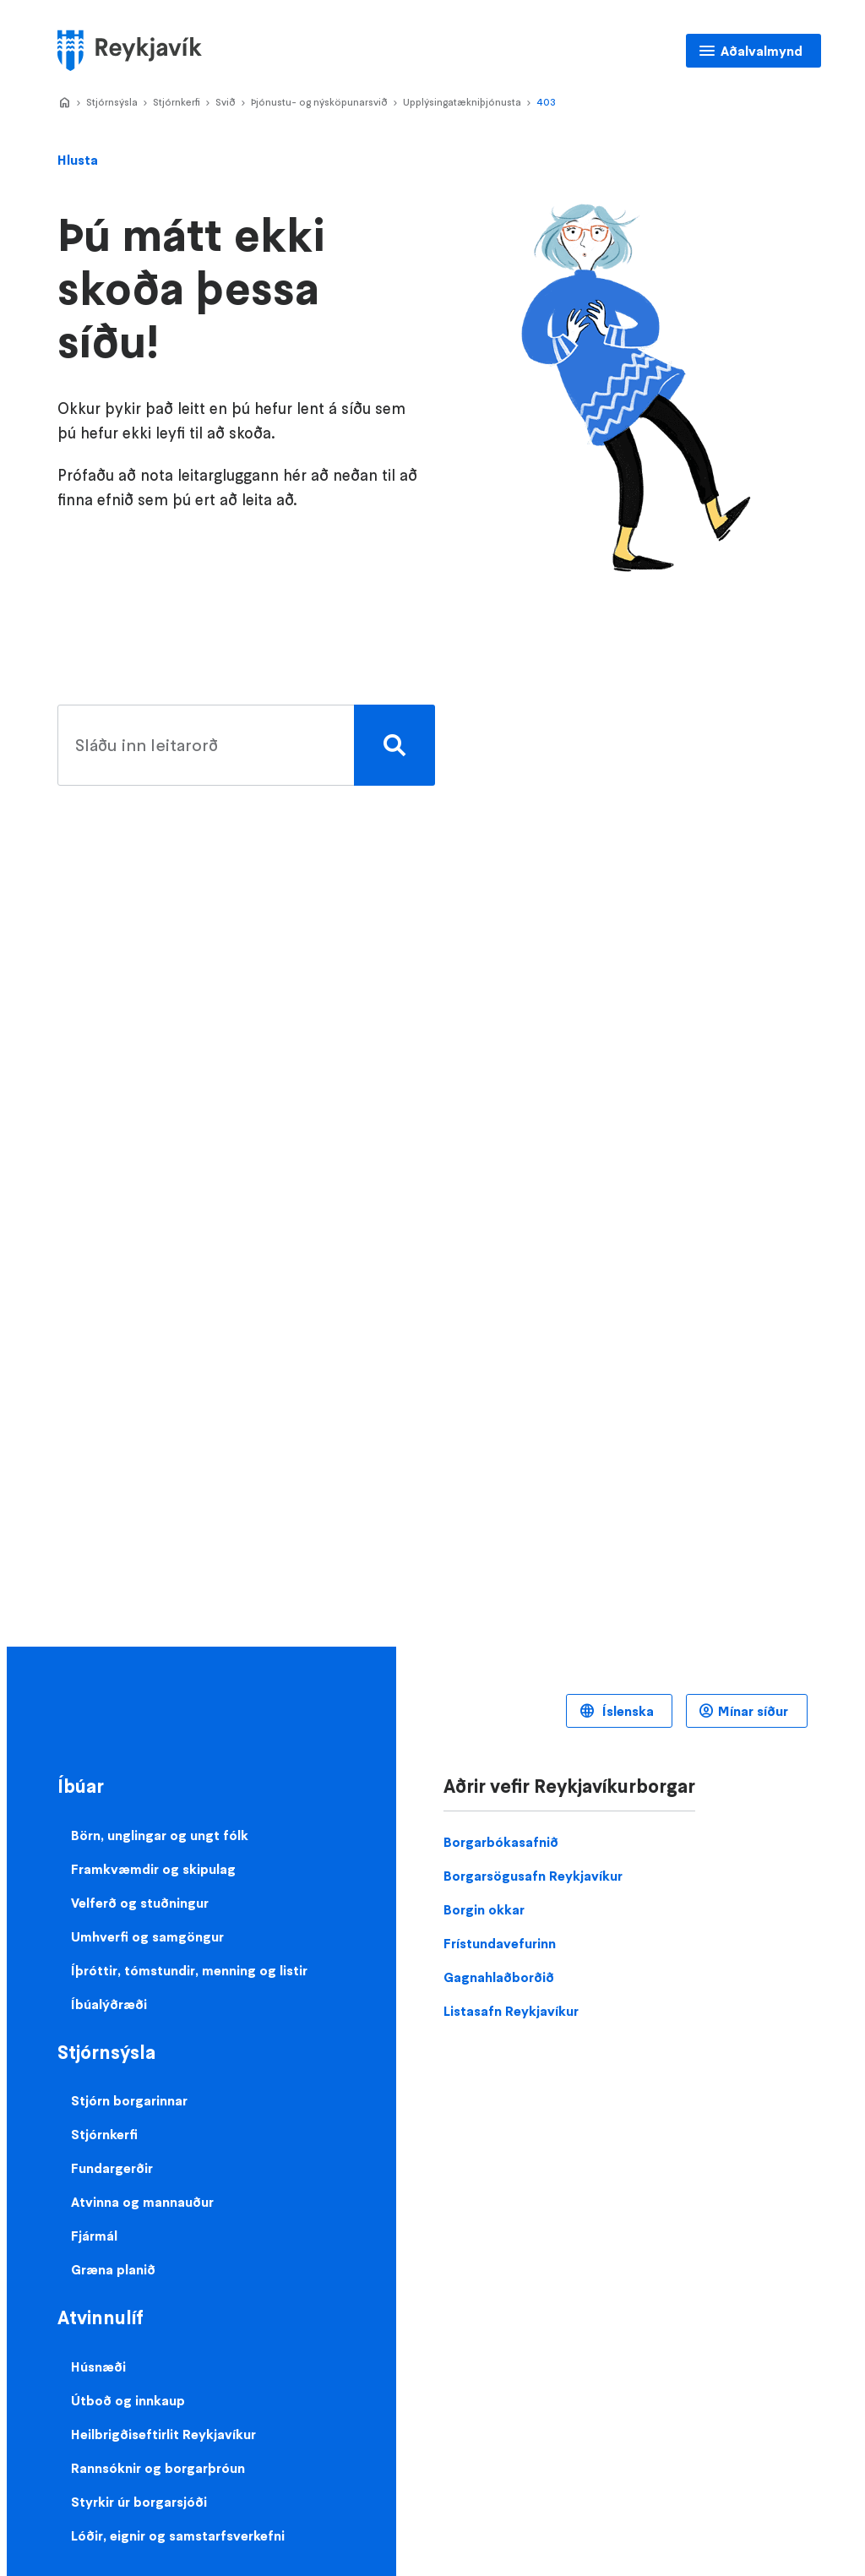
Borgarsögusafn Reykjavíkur (533, 1875)
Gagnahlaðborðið (498, 1977)
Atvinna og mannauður (142, 2201)
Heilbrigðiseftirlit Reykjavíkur (163, 2434)
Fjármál (94, 2235)
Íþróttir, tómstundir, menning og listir (189, 1970)
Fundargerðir (112, 2167)
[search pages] (242, 745)
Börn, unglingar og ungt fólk (159, 1835)
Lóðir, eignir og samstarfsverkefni (178, 2535)
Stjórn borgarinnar (129, 2100)
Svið (225, 101)
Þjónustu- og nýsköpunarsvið (319, 101)
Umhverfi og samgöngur (147, 1936)
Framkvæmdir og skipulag (153, 1868)
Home (64, 103)
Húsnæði (98, 2366)
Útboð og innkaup (128, 2400)
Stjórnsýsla (112, 101)
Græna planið (113, 2269)
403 (546, 101)
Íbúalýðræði (109, 2004)
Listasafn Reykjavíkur (511, 2010)
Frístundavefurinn (499, 1943)
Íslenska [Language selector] (626, 1710)
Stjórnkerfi (176, 101)
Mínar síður (753, 1710)
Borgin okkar (484, 1909)
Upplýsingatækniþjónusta (462, 101)
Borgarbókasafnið (500, 1841)
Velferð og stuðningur (140, 1902)
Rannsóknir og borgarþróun (158, 2467)
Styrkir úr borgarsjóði (139, 2501)
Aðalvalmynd (761, 50)
